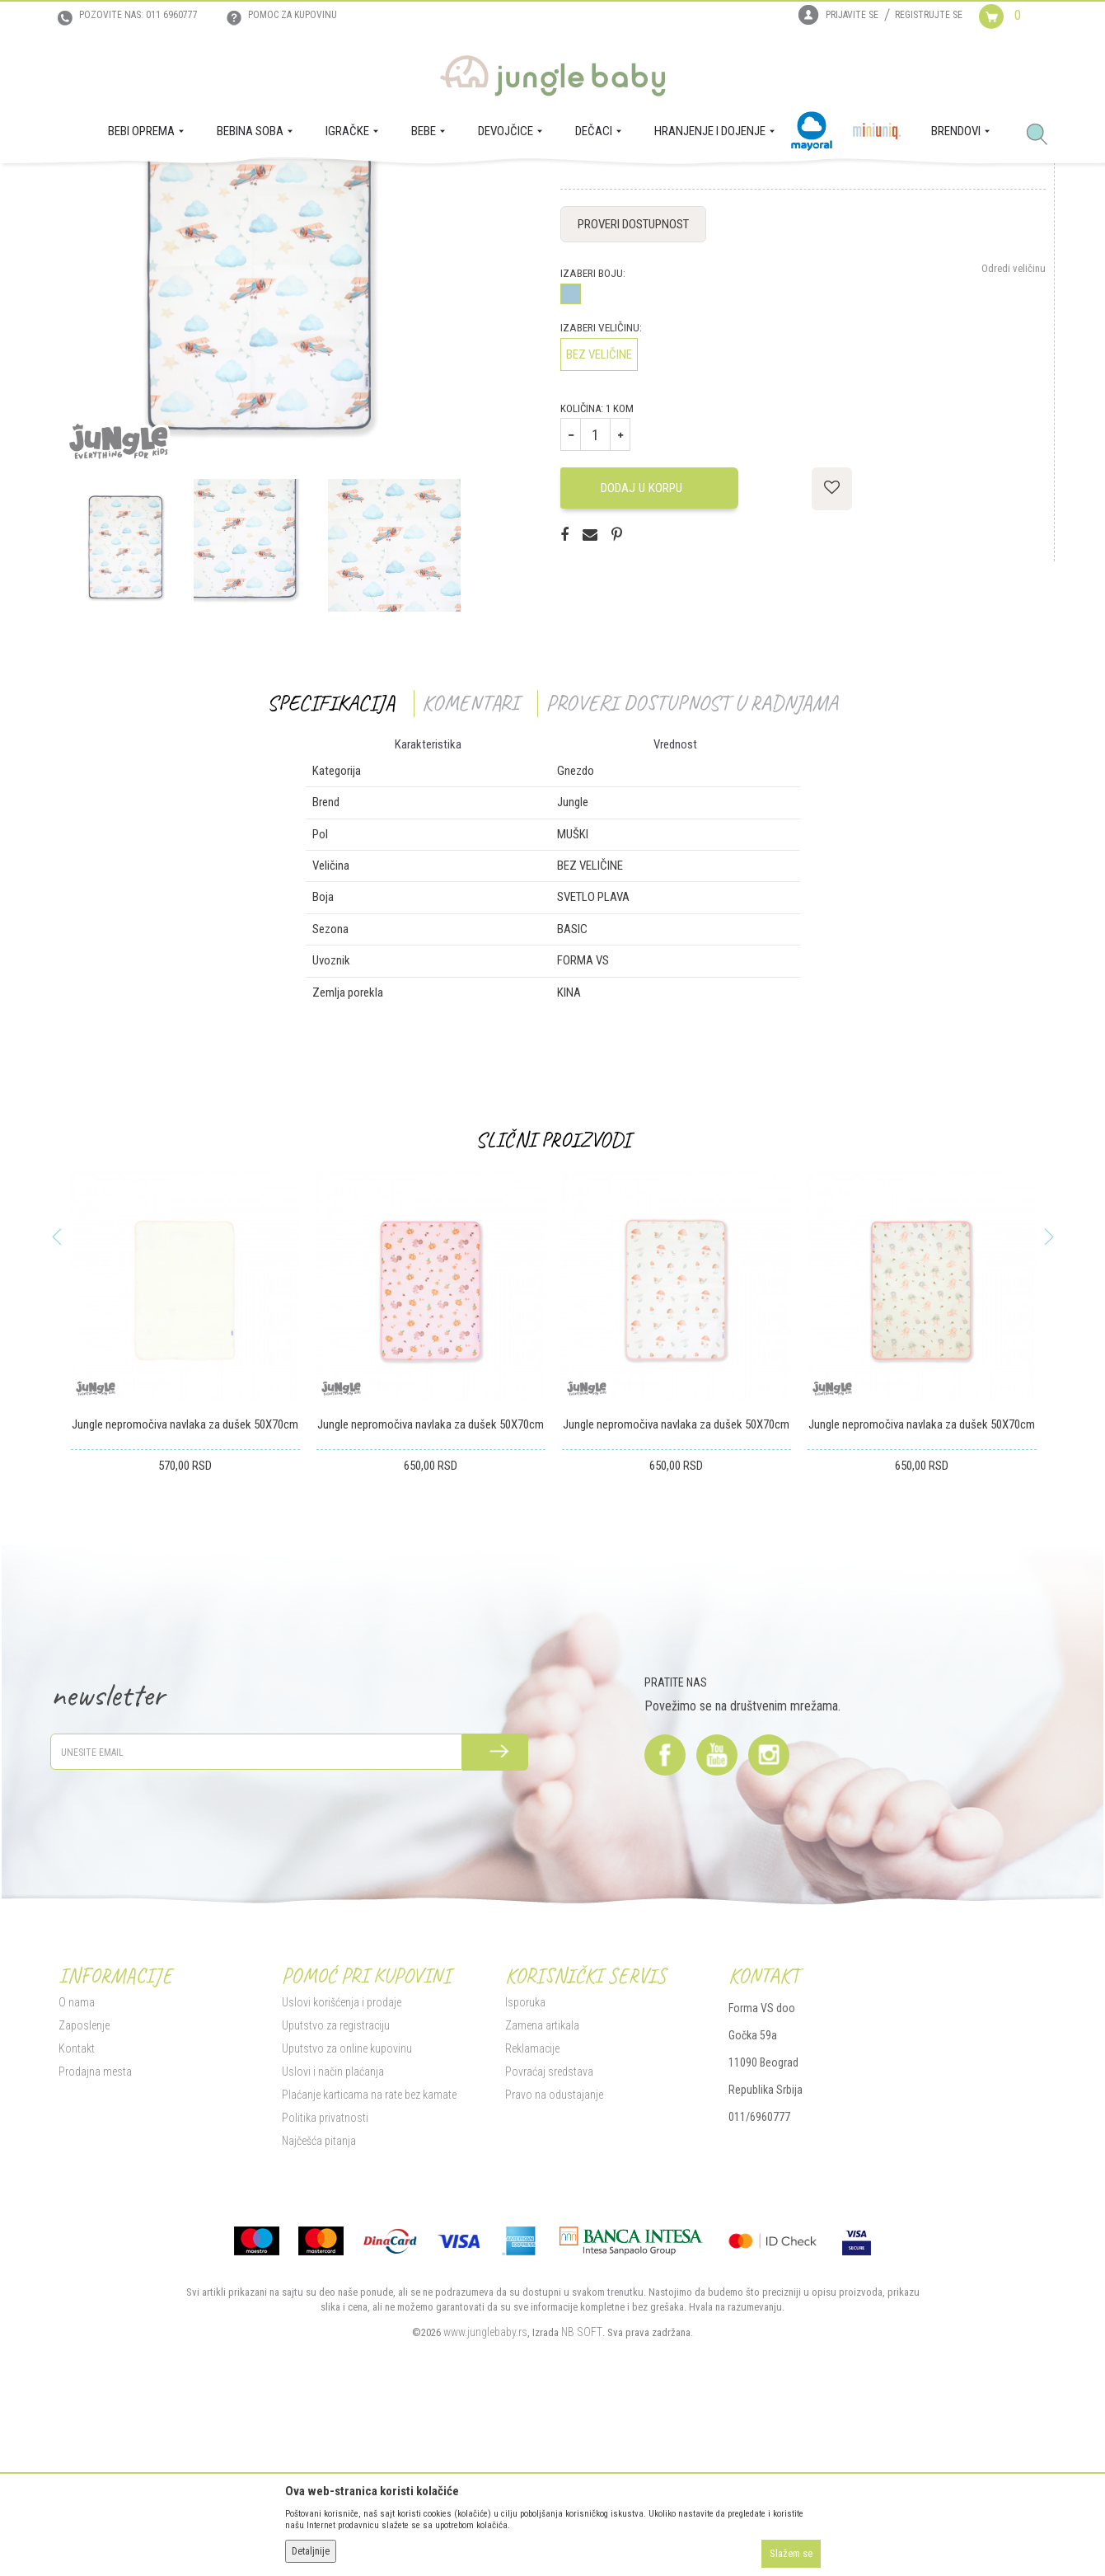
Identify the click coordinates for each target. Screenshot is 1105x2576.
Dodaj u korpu (647, 652)
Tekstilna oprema (271, 186)
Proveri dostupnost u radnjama (691, 867)
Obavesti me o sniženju (996, 309)
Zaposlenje (84, 2189)
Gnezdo (333, 186)
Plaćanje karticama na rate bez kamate (369, 2258)
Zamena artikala (542, 2189)
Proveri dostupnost (633, 389)
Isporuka (525, 2166)
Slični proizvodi (552, 1304)
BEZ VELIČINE (599, 519)
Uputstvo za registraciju (336, 2189)
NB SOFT (581, 2496)
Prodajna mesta (95, 2235)
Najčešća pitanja (319, 2304)
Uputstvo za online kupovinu (347, 2212)
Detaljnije (311, 2551)
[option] (260, 433)
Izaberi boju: (592, 438)
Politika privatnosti (325, 2281)
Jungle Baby (84, 186)
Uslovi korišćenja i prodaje (341, 2166)
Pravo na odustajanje (554, 2258)
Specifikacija (331, 867)
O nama (77, 2166)
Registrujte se (928, 15)
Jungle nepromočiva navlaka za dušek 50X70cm (185, 1589)
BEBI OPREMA (197, 186)
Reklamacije (532, 2212)
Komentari (470, 867)
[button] (1043, 135)
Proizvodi (139, 186)
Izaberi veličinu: (601, 492)
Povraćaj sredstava (549, 2235)
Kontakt (77, 2212)
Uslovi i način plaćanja (333, 2235)
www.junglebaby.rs (485, 2496)
